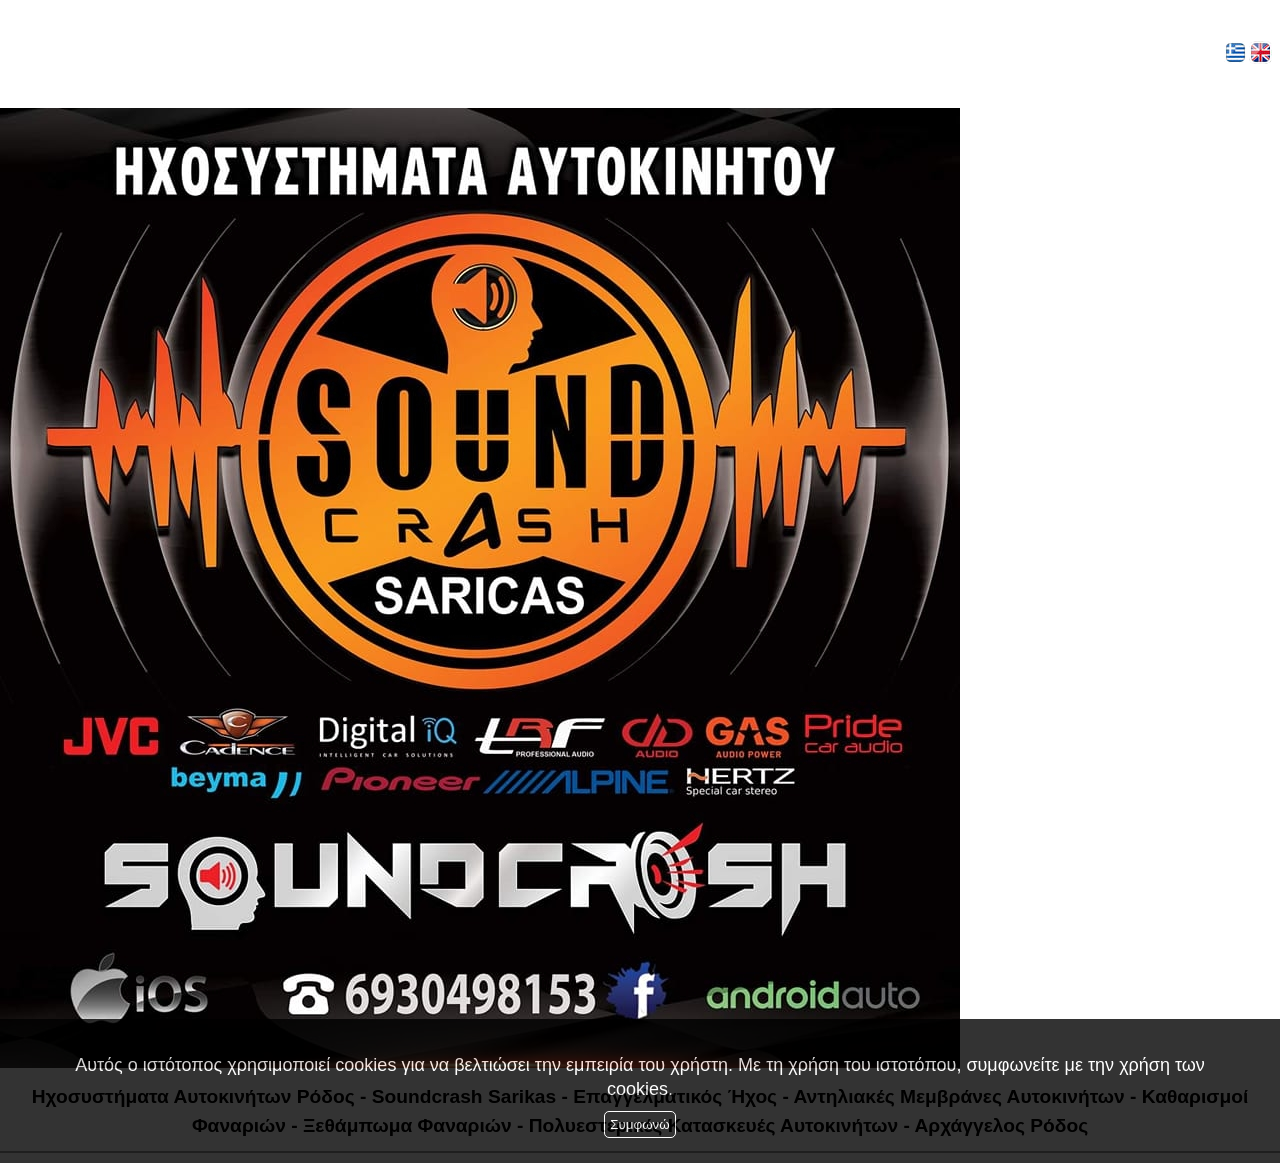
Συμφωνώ (639, 1124)
